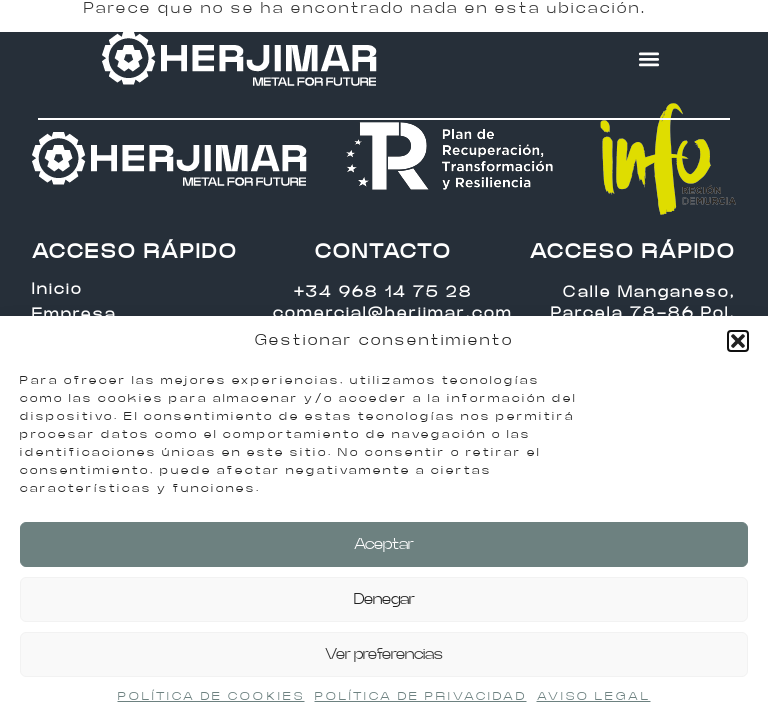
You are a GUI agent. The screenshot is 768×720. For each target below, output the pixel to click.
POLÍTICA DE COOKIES (211, 696)
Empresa (74, 314)
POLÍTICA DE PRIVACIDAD (421, 696)
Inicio (57, 289)
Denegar (384, 599)
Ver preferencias (384, 654)
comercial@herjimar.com (393, 313)
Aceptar (384, 544)
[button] (738, 341)
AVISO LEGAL (594, 696)
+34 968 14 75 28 (383, 292)
